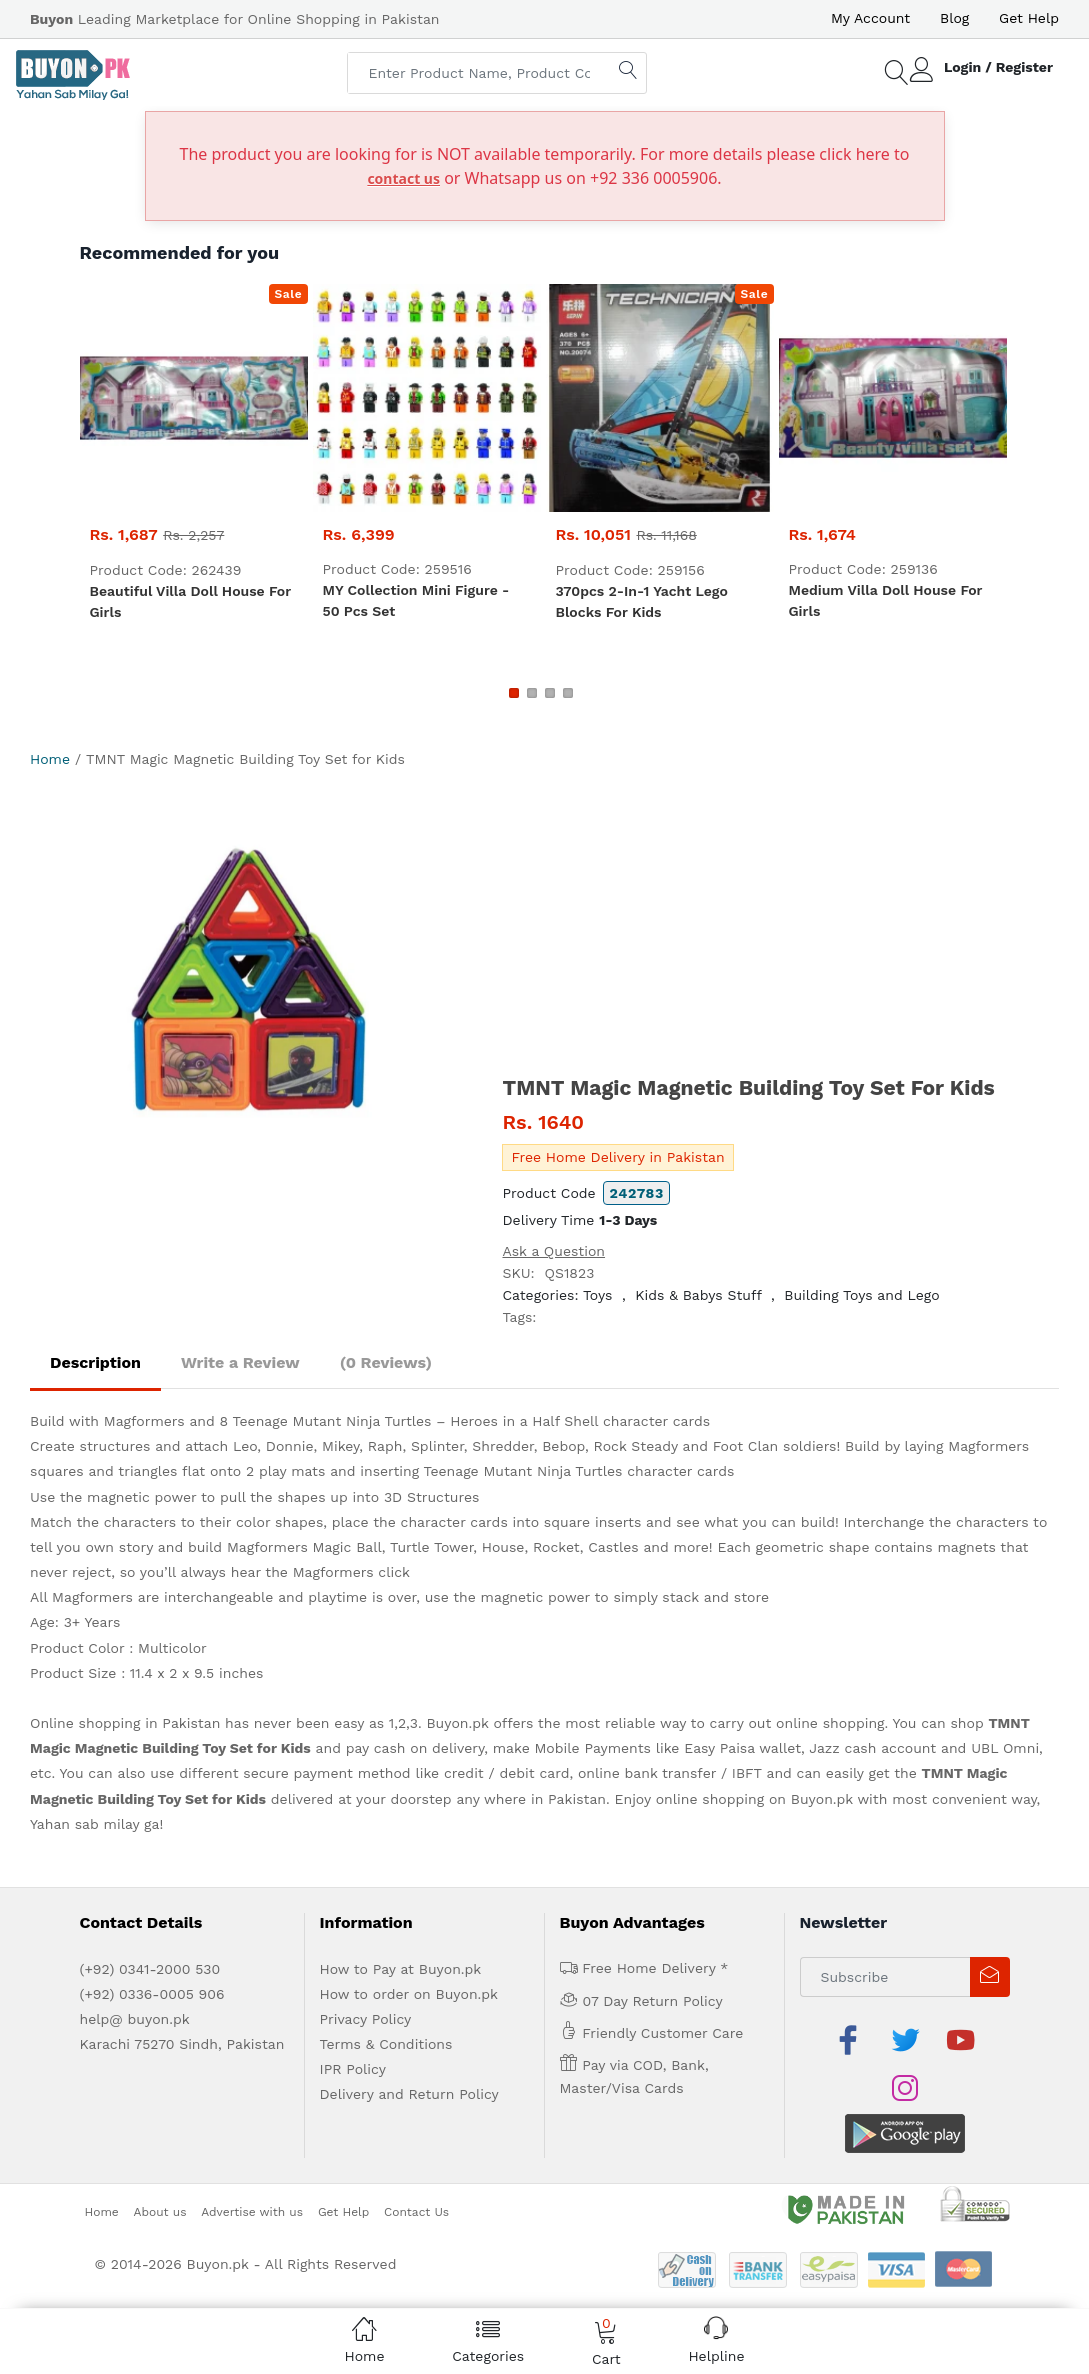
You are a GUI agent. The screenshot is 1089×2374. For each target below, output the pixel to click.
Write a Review (240, 1362)
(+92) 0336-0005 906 (152, 1994)
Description (95, 1362)
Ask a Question (553, 1251)
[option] (251, 996)
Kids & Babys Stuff (698, 1295)
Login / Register (998, 67)
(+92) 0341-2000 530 (150, 1969)
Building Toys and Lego (861, 1295)
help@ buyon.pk (135, 2019)
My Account (870, 18)
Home (50, 759)
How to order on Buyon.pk (409, 1994)
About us (160, 2163)
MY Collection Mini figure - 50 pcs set (416, 600)
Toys (598, 1295)
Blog (954, 18)
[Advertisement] (780, 925)
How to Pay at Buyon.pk (401, 1969)
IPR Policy (353, 2069)
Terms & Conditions (386, 2044)
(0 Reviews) (386, 1362)
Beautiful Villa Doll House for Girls (190, 601)
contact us (403, 178)
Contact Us (416, 2163)
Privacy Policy (366, 2019)
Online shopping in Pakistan (125, 1723)
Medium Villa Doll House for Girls (886, 600)
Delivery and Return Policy (409, 2094)
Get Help (1029, 18)
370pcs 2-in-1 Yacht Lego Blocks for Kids (642, 601)
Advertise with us (252, 2163)
